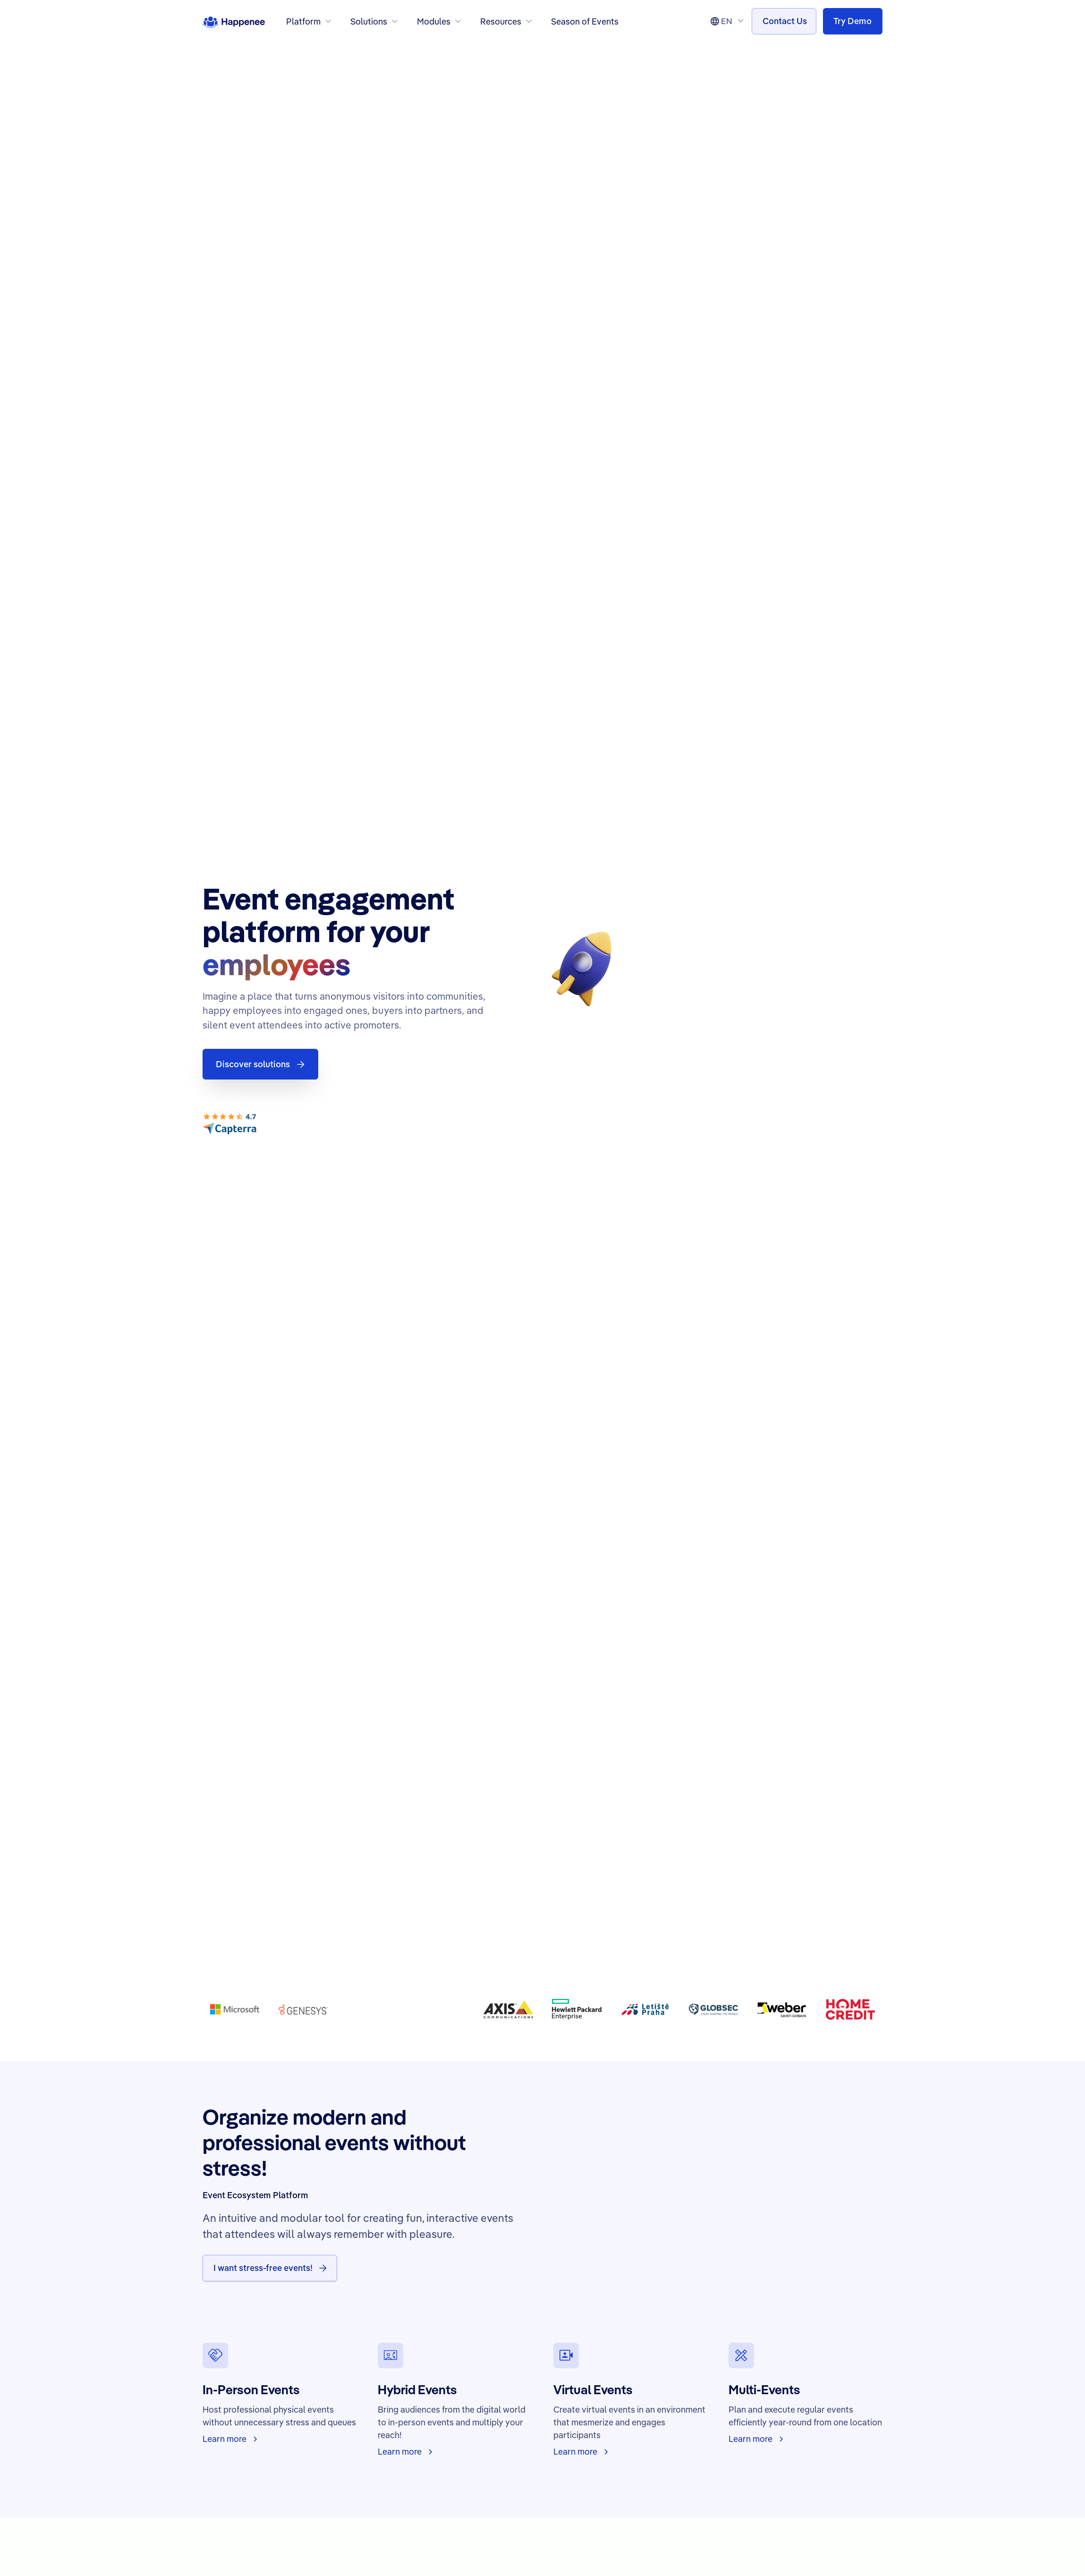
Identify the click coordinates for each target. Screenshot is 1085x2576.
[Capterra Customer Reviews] (229, 1124)
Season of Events (585, 21)
